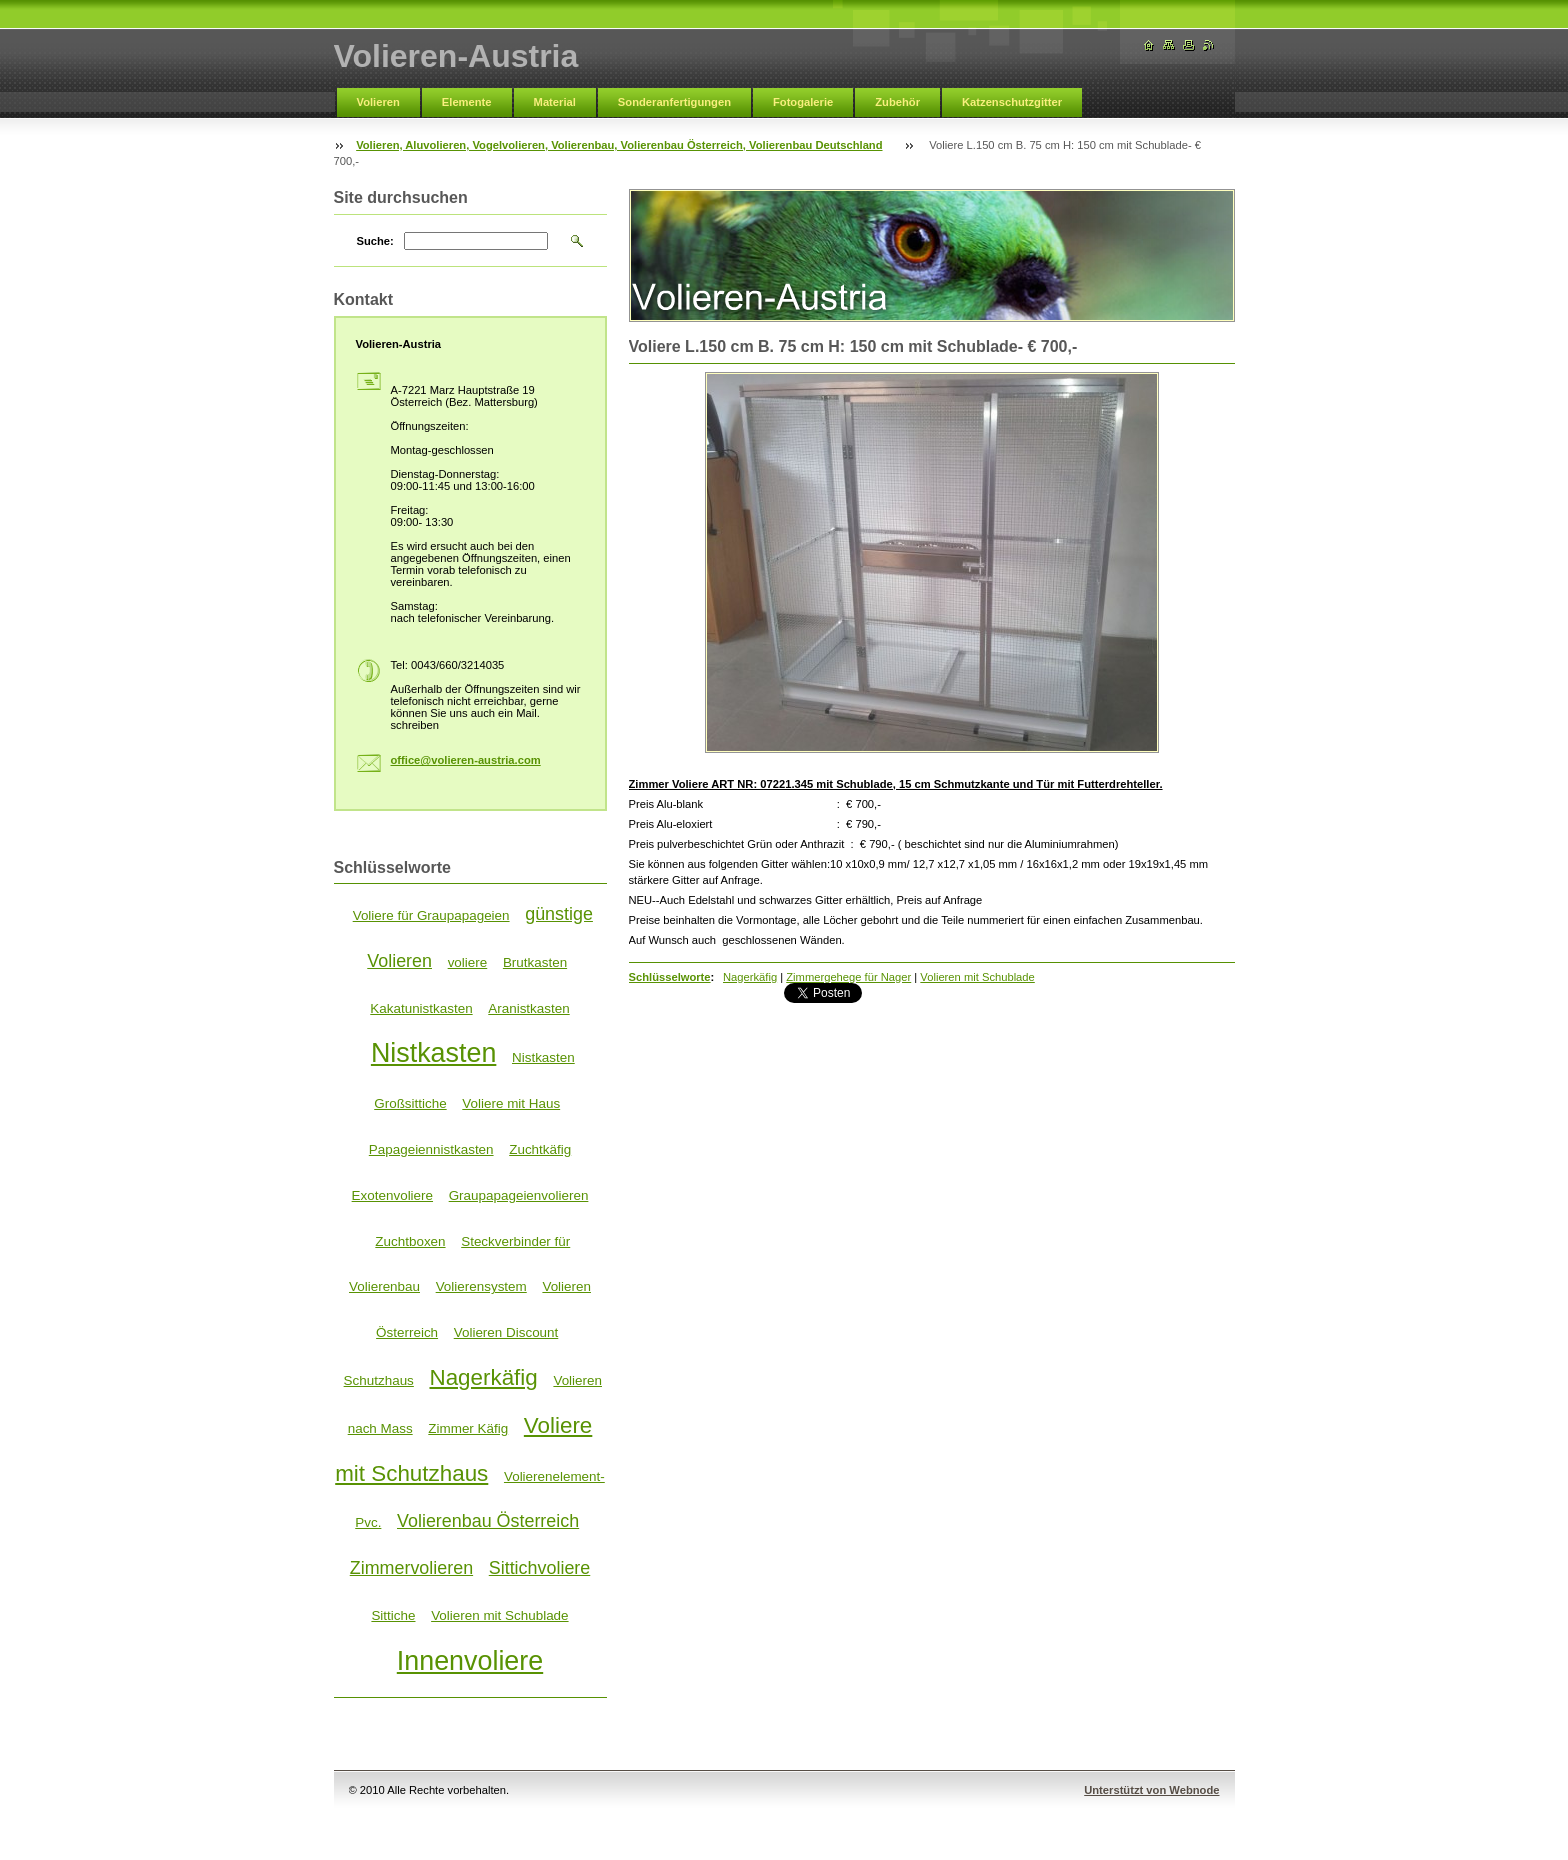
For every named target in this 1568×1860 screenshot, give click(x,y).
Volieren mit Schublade (977, 977)
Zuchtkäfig (540, 1149)
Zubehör (897, 102)
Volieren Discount (506, 1332)
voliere (468, 962)
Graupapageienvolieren (519, 1195)
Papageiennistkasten (431, 1149)
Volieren (378, 102)
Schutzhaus (379, 1380)
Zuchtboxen (410, 1241)
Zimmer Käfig (468, 1428)
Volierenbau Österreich (488, 1521)
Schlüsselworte (670, 977)
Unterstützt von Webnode (1151, 1790)
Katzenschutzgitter (1012, 102)
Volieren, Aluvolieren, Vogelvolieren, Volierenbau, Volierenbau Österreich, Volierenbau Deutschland (619, 145)
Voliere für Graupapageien (431, 915)
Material (555, 102)
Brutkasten (535, 962)
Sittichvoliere (540, 1568)
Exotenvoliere (392, 1195)
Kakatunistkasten (421, 1008)
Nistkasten (433, 1053)
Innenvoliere (470, 1661)
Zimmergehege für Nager (848, 977)
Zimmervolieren (411, 1568)
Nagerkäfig (750, 977)
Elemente (467, 102)
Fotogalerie (803, 102)
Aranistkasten (528, 1008)
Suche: (375, 241)
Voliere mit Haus (511, 1103)
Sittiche (393, 1615)
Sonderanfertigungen (674, 102)
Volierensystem (481, 1286)
